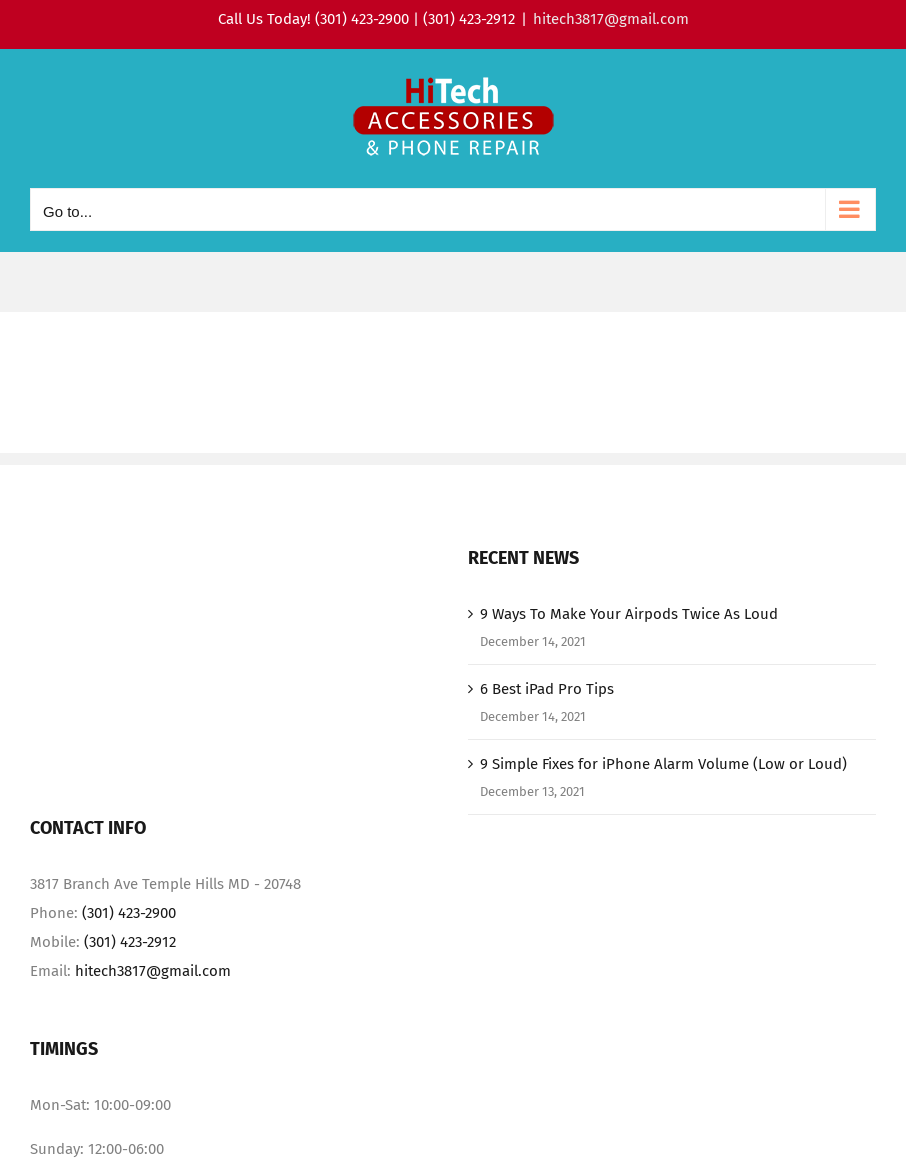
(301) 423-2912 (130, 942)
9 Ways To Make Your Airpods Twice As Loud (629, 614)
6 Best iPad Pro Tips (547, 689)
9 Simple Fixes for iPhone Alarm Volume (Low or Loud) (663, 764)
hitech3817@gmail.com (611, 19)
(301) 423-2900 (129, 913)
